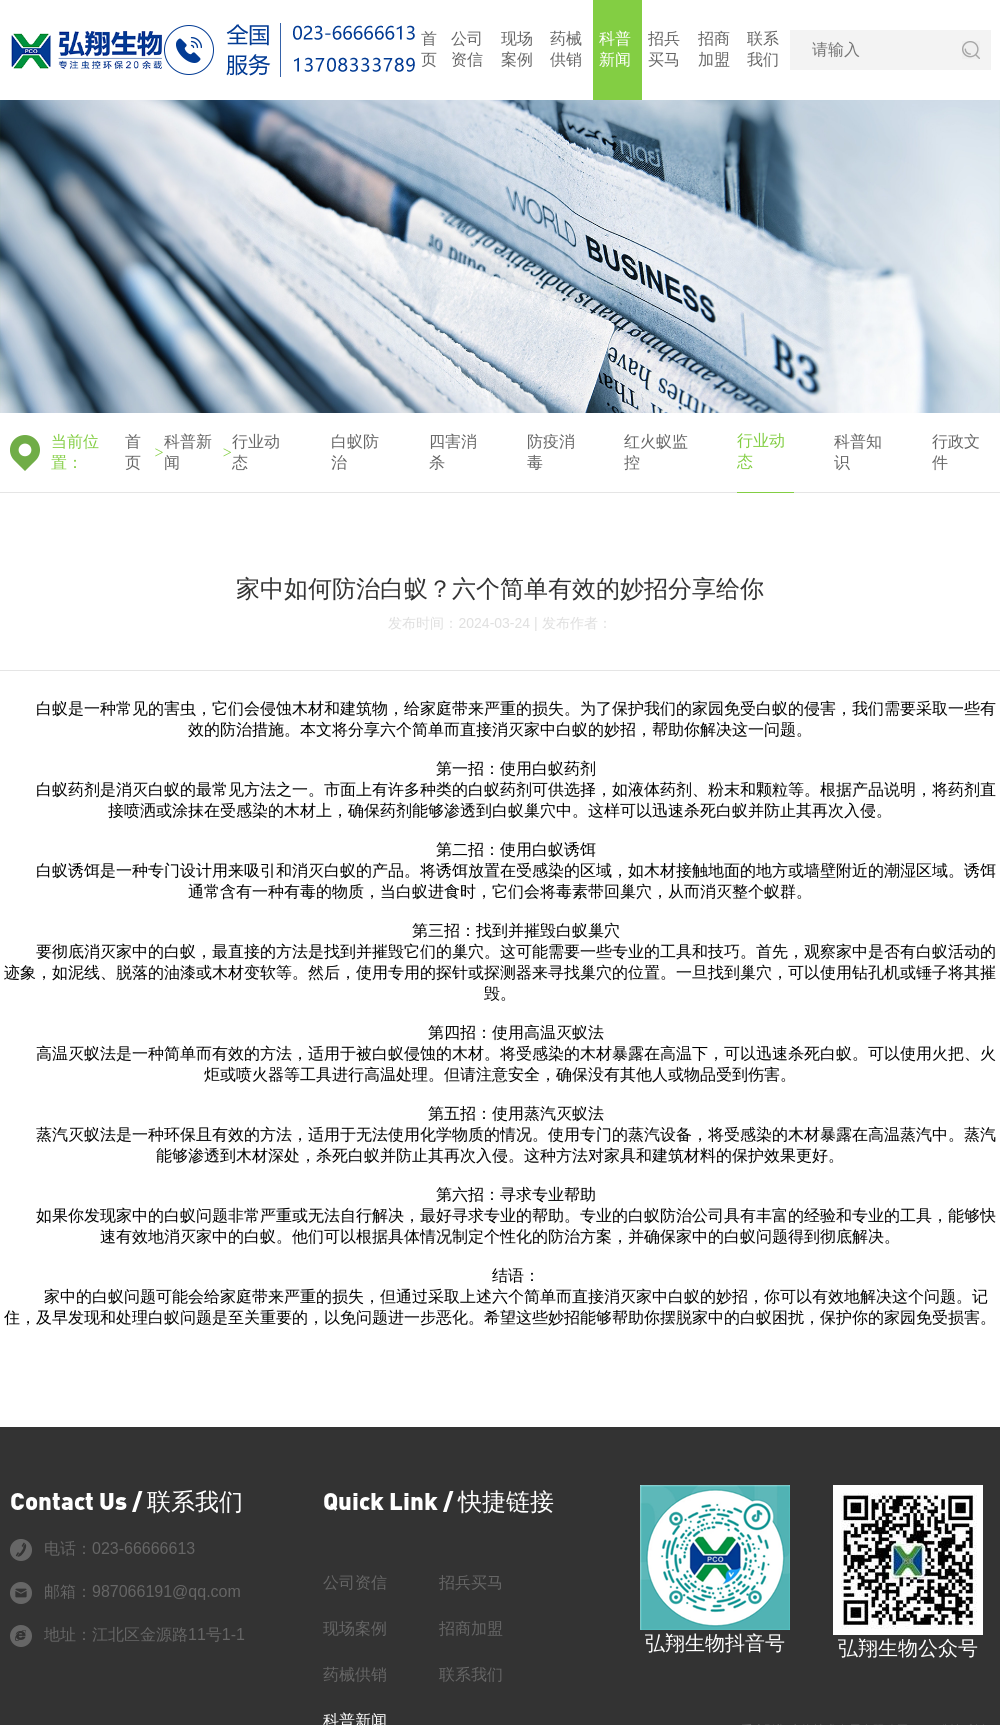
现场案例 (517, 49)
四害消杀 (453, 452)
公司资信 (467, 49)
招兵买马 (664, 49)
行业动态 (256, 452)
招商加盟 (714, 49)
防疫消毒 (551, 452)
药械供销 (566, 49)
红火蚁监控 (656, 452)
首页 (429, 49)
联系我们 (763, 49)
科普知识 (858, 452)
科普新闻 (615, 49)
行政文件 (956, 452)
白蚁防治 (355, 452)
